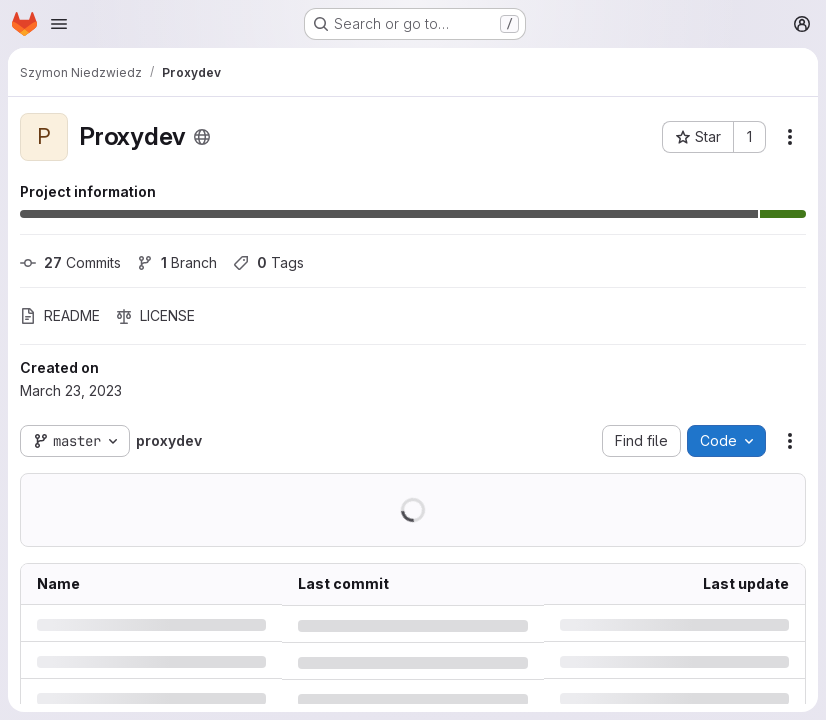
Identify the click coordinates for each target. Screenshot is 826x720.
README (60, 315)
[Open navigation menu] (59, 24)
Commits (70, 262)
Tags (268, 262)
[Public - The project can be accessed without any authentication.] (202, 137)
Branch (177, 262)
